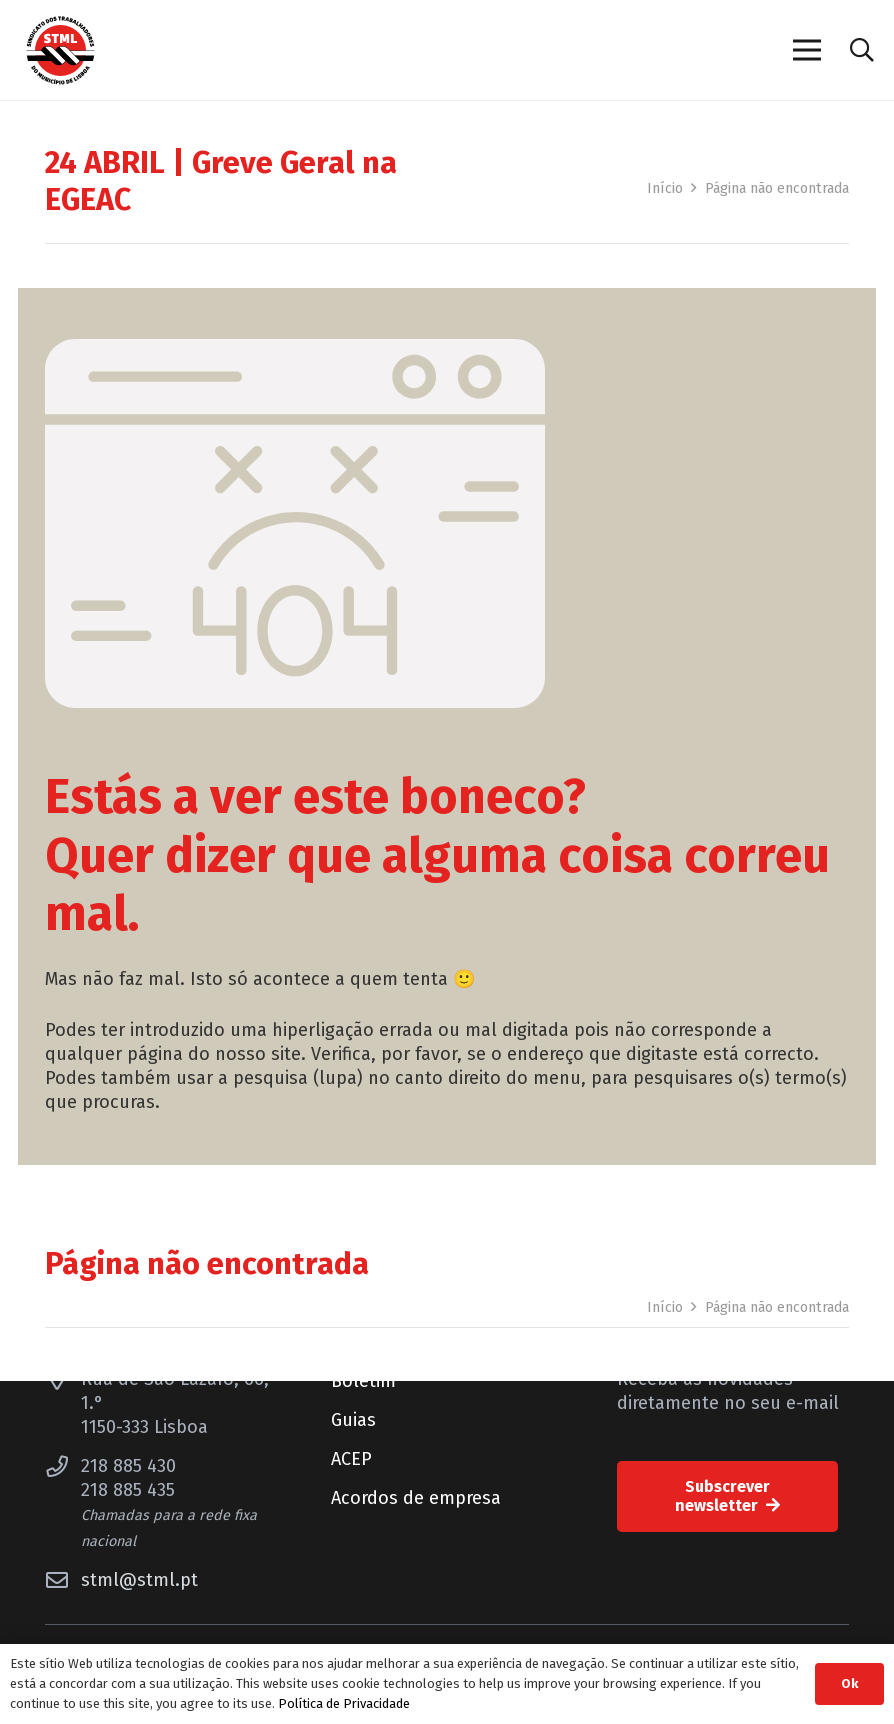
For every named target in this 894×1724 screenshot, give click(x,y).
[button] (861, 50)
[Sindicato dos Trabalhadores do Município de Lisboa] (60, 50)
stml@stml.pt (139, 1580)
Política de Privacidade (344, 1703)
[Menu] (806, 50)
